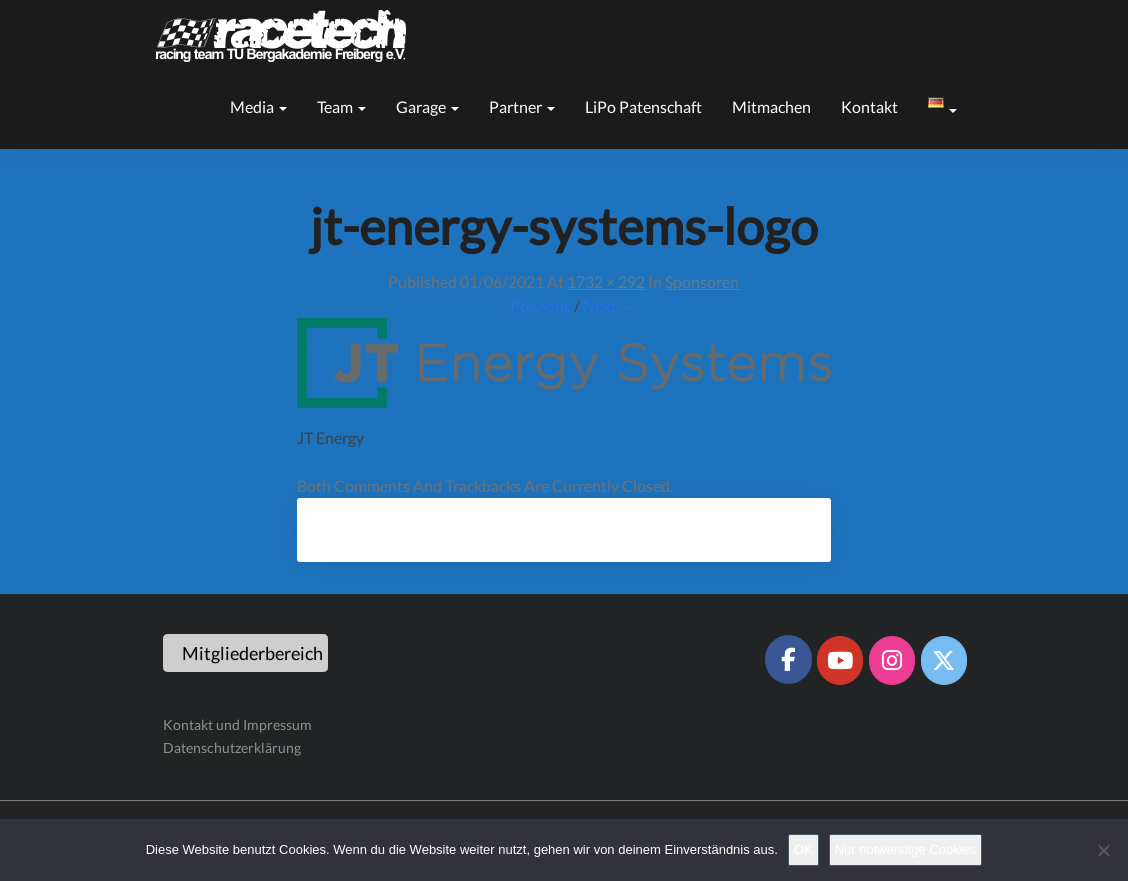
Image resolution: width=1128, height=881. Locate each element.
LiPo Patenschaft (643, 106)
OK (803, 849)
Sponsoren (702, 281)
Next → (609, 305)
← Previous (531, 305)
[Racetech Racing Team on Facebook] (788, 659)
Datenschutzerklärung (232, 747)
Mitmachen (771, 106)
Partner (522, 106)
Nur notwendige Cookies (906, 849)
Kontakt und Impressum (237, 724)
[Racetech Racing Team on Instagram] (892, 660)
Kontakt (869, 106)
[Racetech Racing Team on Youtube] (840, 660)
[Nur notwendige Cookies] (1103, 850)
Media (258, 106)
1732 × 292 (606, 281)
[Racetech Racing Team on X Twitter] (944, 660)
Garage (427, 106)
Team (341, 106)
